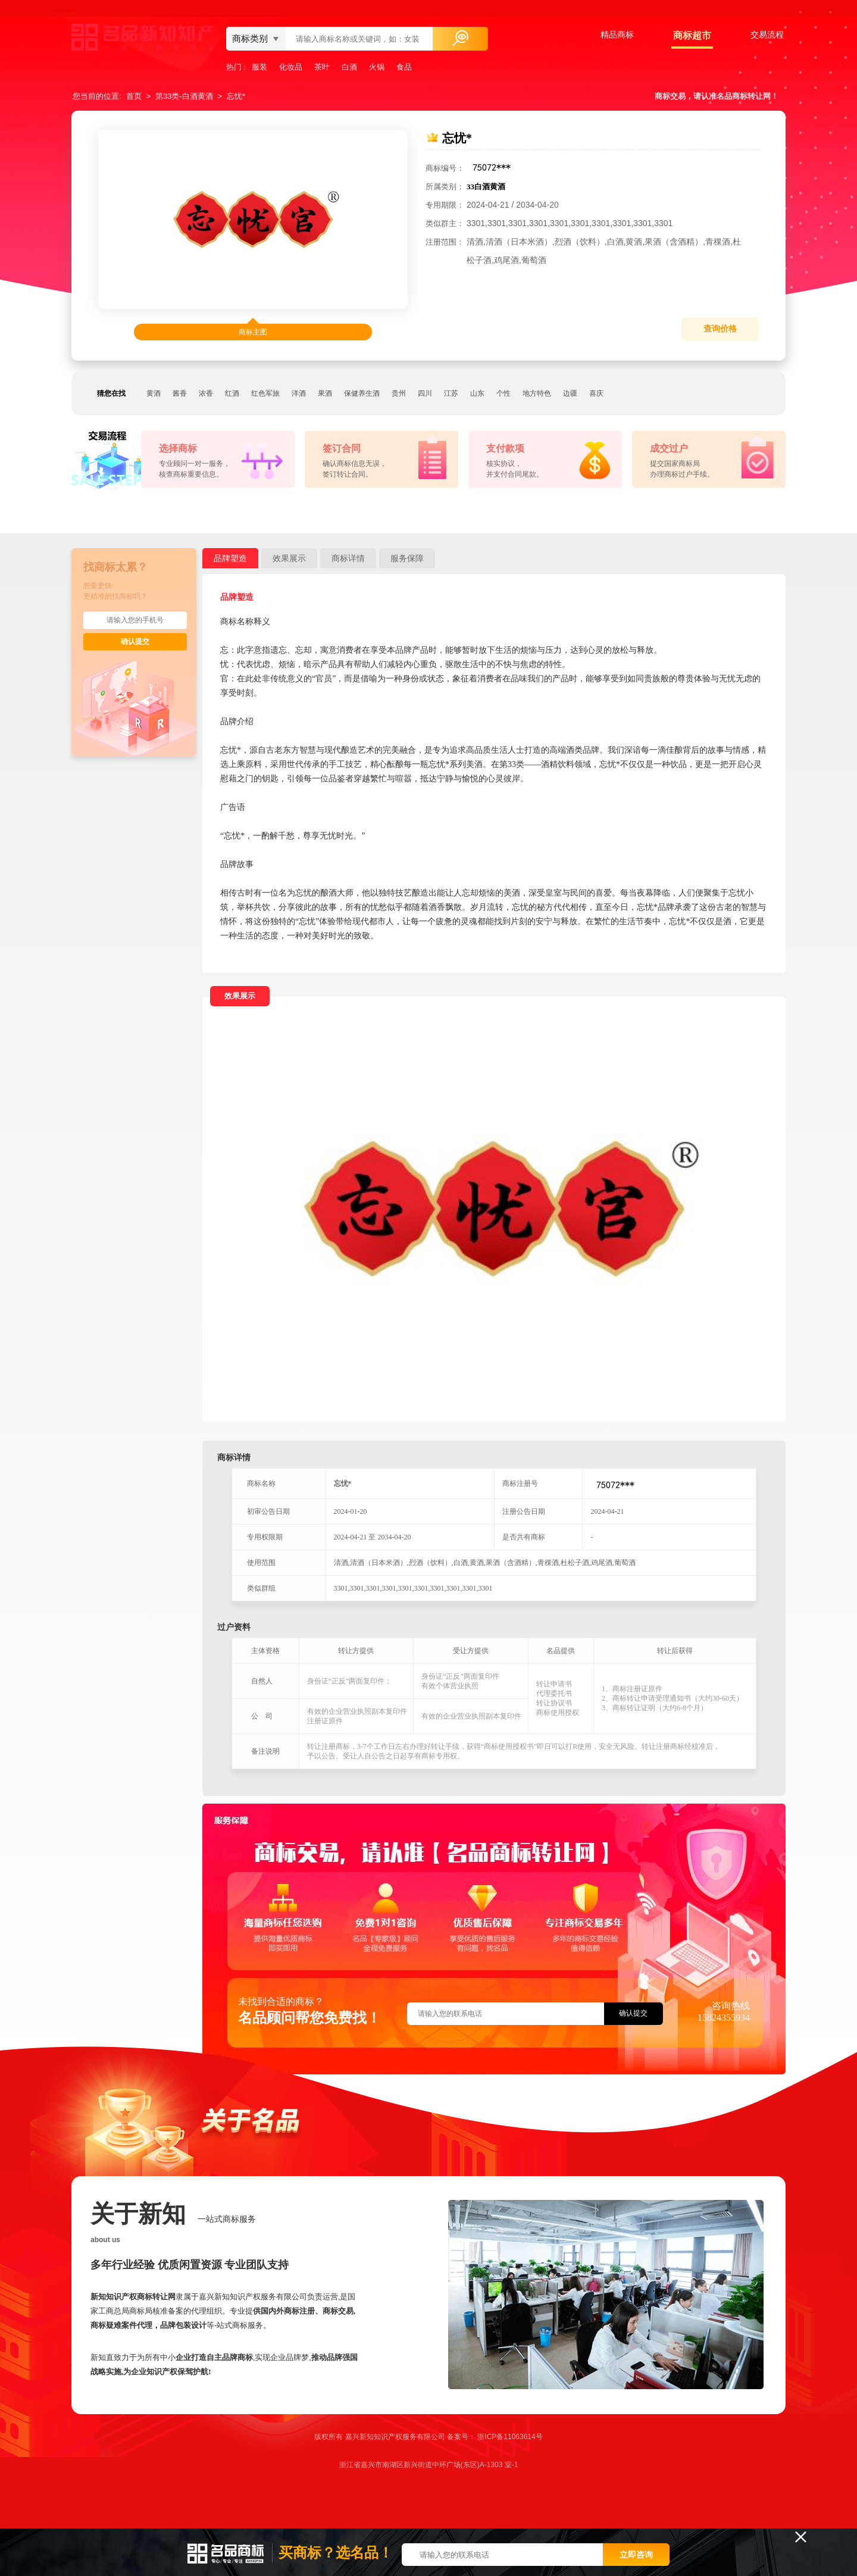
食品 (404, 66)
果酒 (325, 393)
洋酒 (299, 393)
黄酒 (153, 393)
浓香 (206, 393)
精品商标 (617, 34)
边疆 (570, 393)
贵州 (399, 393)
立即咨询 (636, 2554)
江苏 (451, 393)
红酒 (232, 393)
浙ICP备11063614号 (509, 2437)
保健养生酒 (362, 393)
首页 (134, 96)
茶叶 (322, 66)
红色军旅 (265, 393)
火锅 (376, 66)
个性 (503, 393)
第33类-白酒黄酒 (184, 96)
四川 (425, 393)
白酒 (349, 66)
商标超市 (692, 35)
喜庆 (596, 393)
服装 (259, 66)
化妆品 (290, 66)
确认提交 (135, 641)
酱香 (180, 393)
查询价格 (720, 328)
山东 (477, 393)
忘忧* (236, 96)
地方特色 (537, 393)
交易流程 (767, 34)
